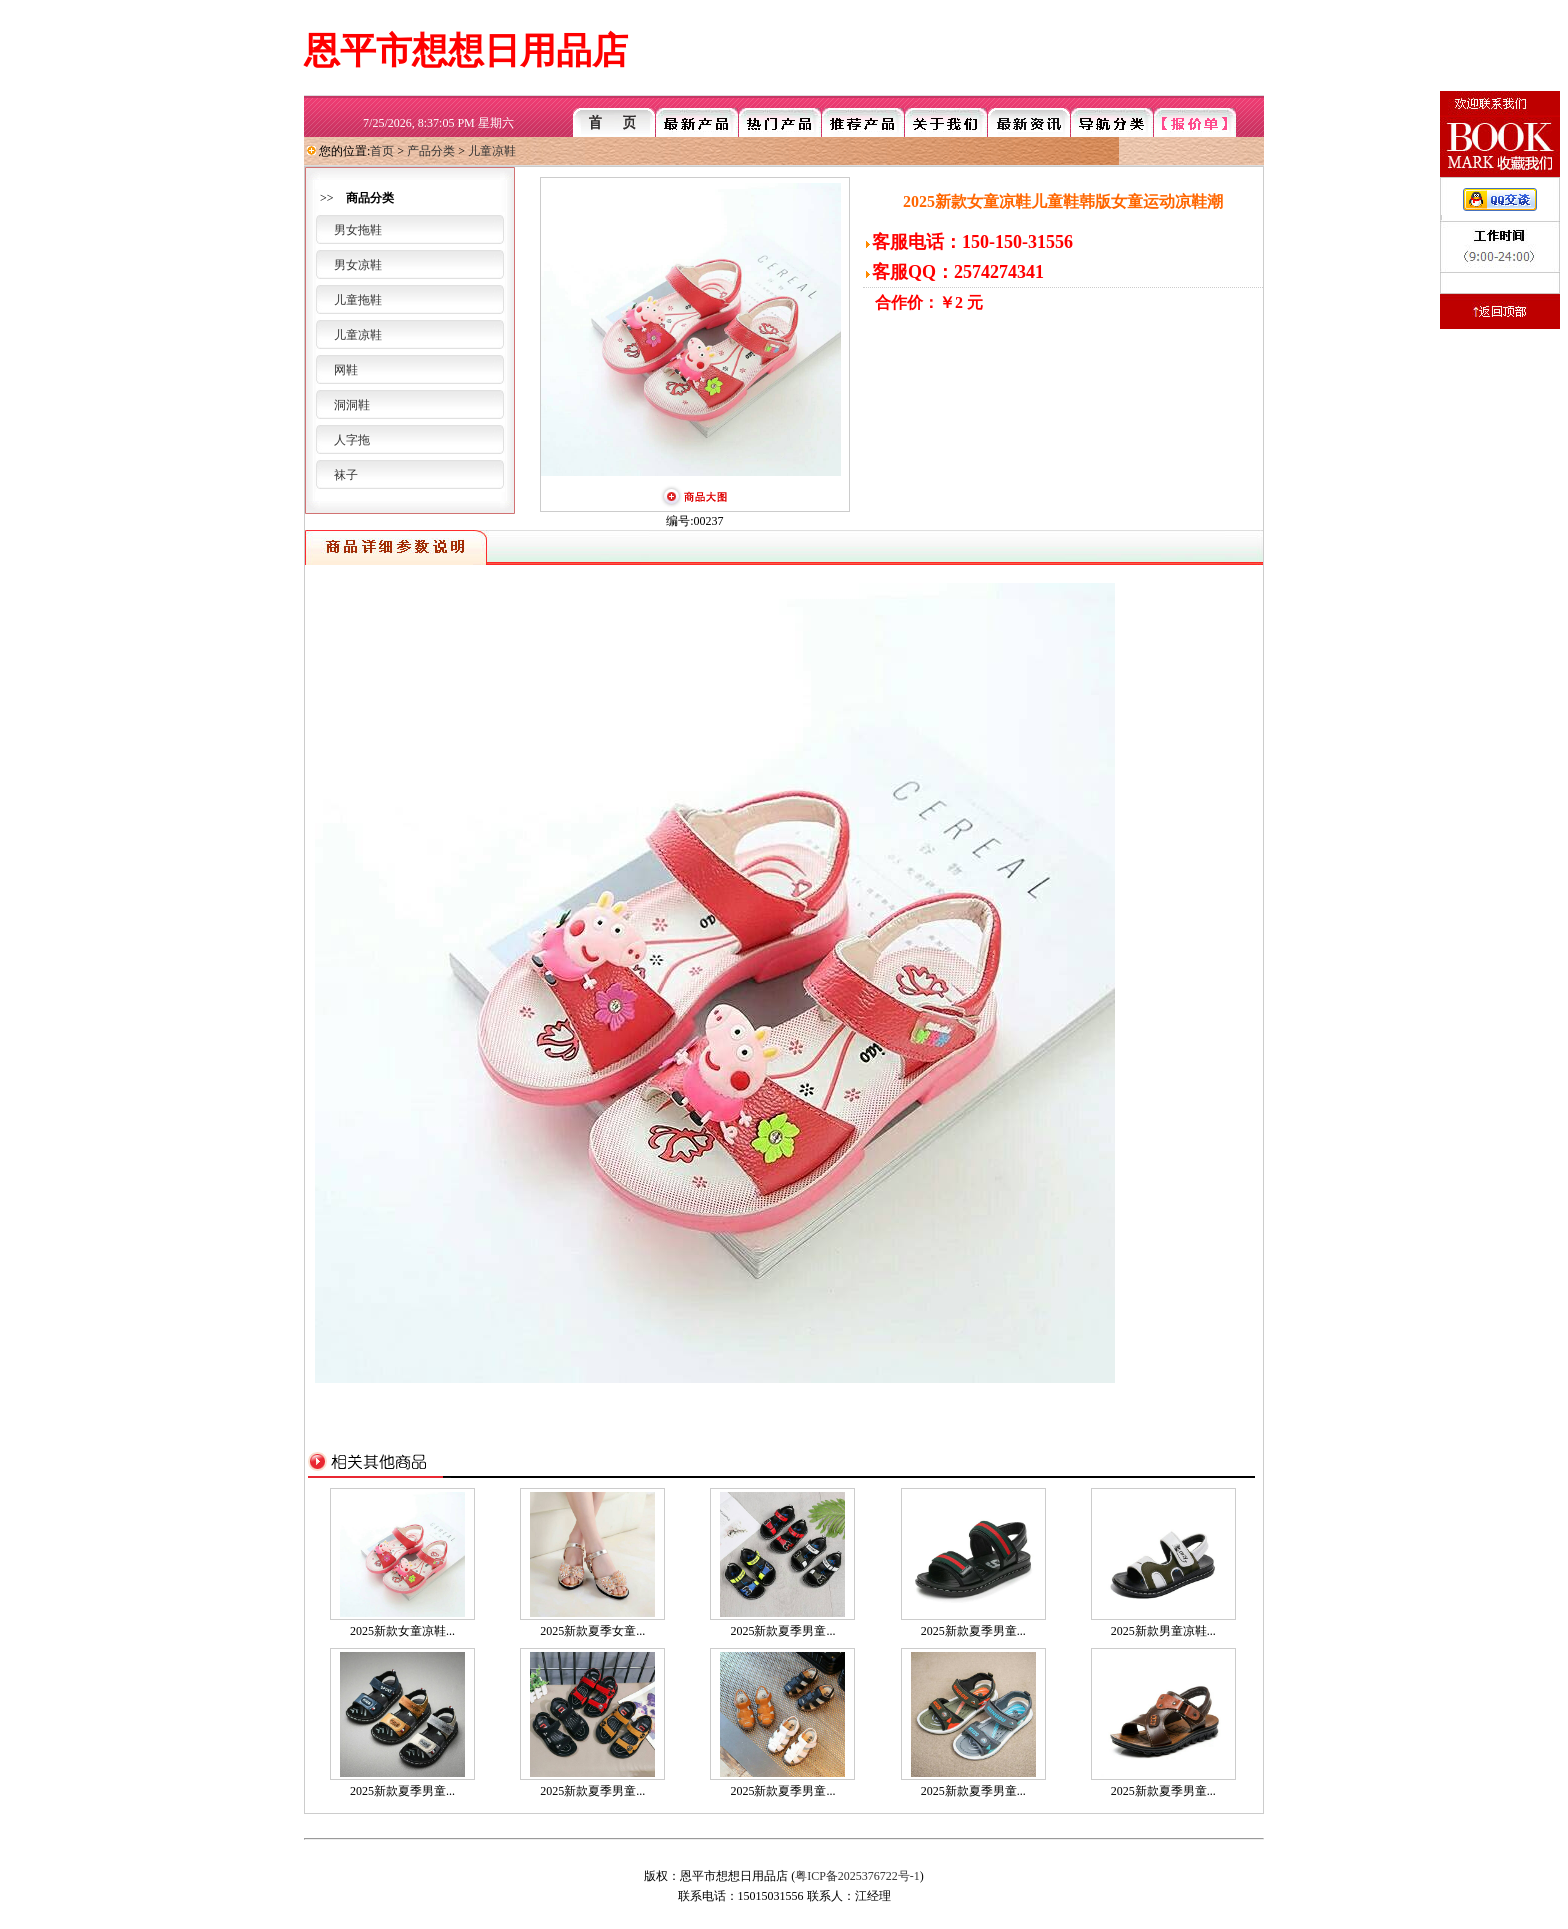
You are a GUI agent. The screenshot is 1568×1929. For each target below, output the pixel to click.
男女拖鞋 (358, 230)
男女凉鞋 (358, 265)
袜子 (346, 475)
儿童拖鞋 (358, 300)
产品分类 (431, 151)
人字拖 (352, 440)
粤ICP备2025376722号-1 (857, 1876)
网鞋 (346, 370)
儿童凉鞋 (492, 151)
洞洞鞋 (352, 405)
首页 (382, 151)
